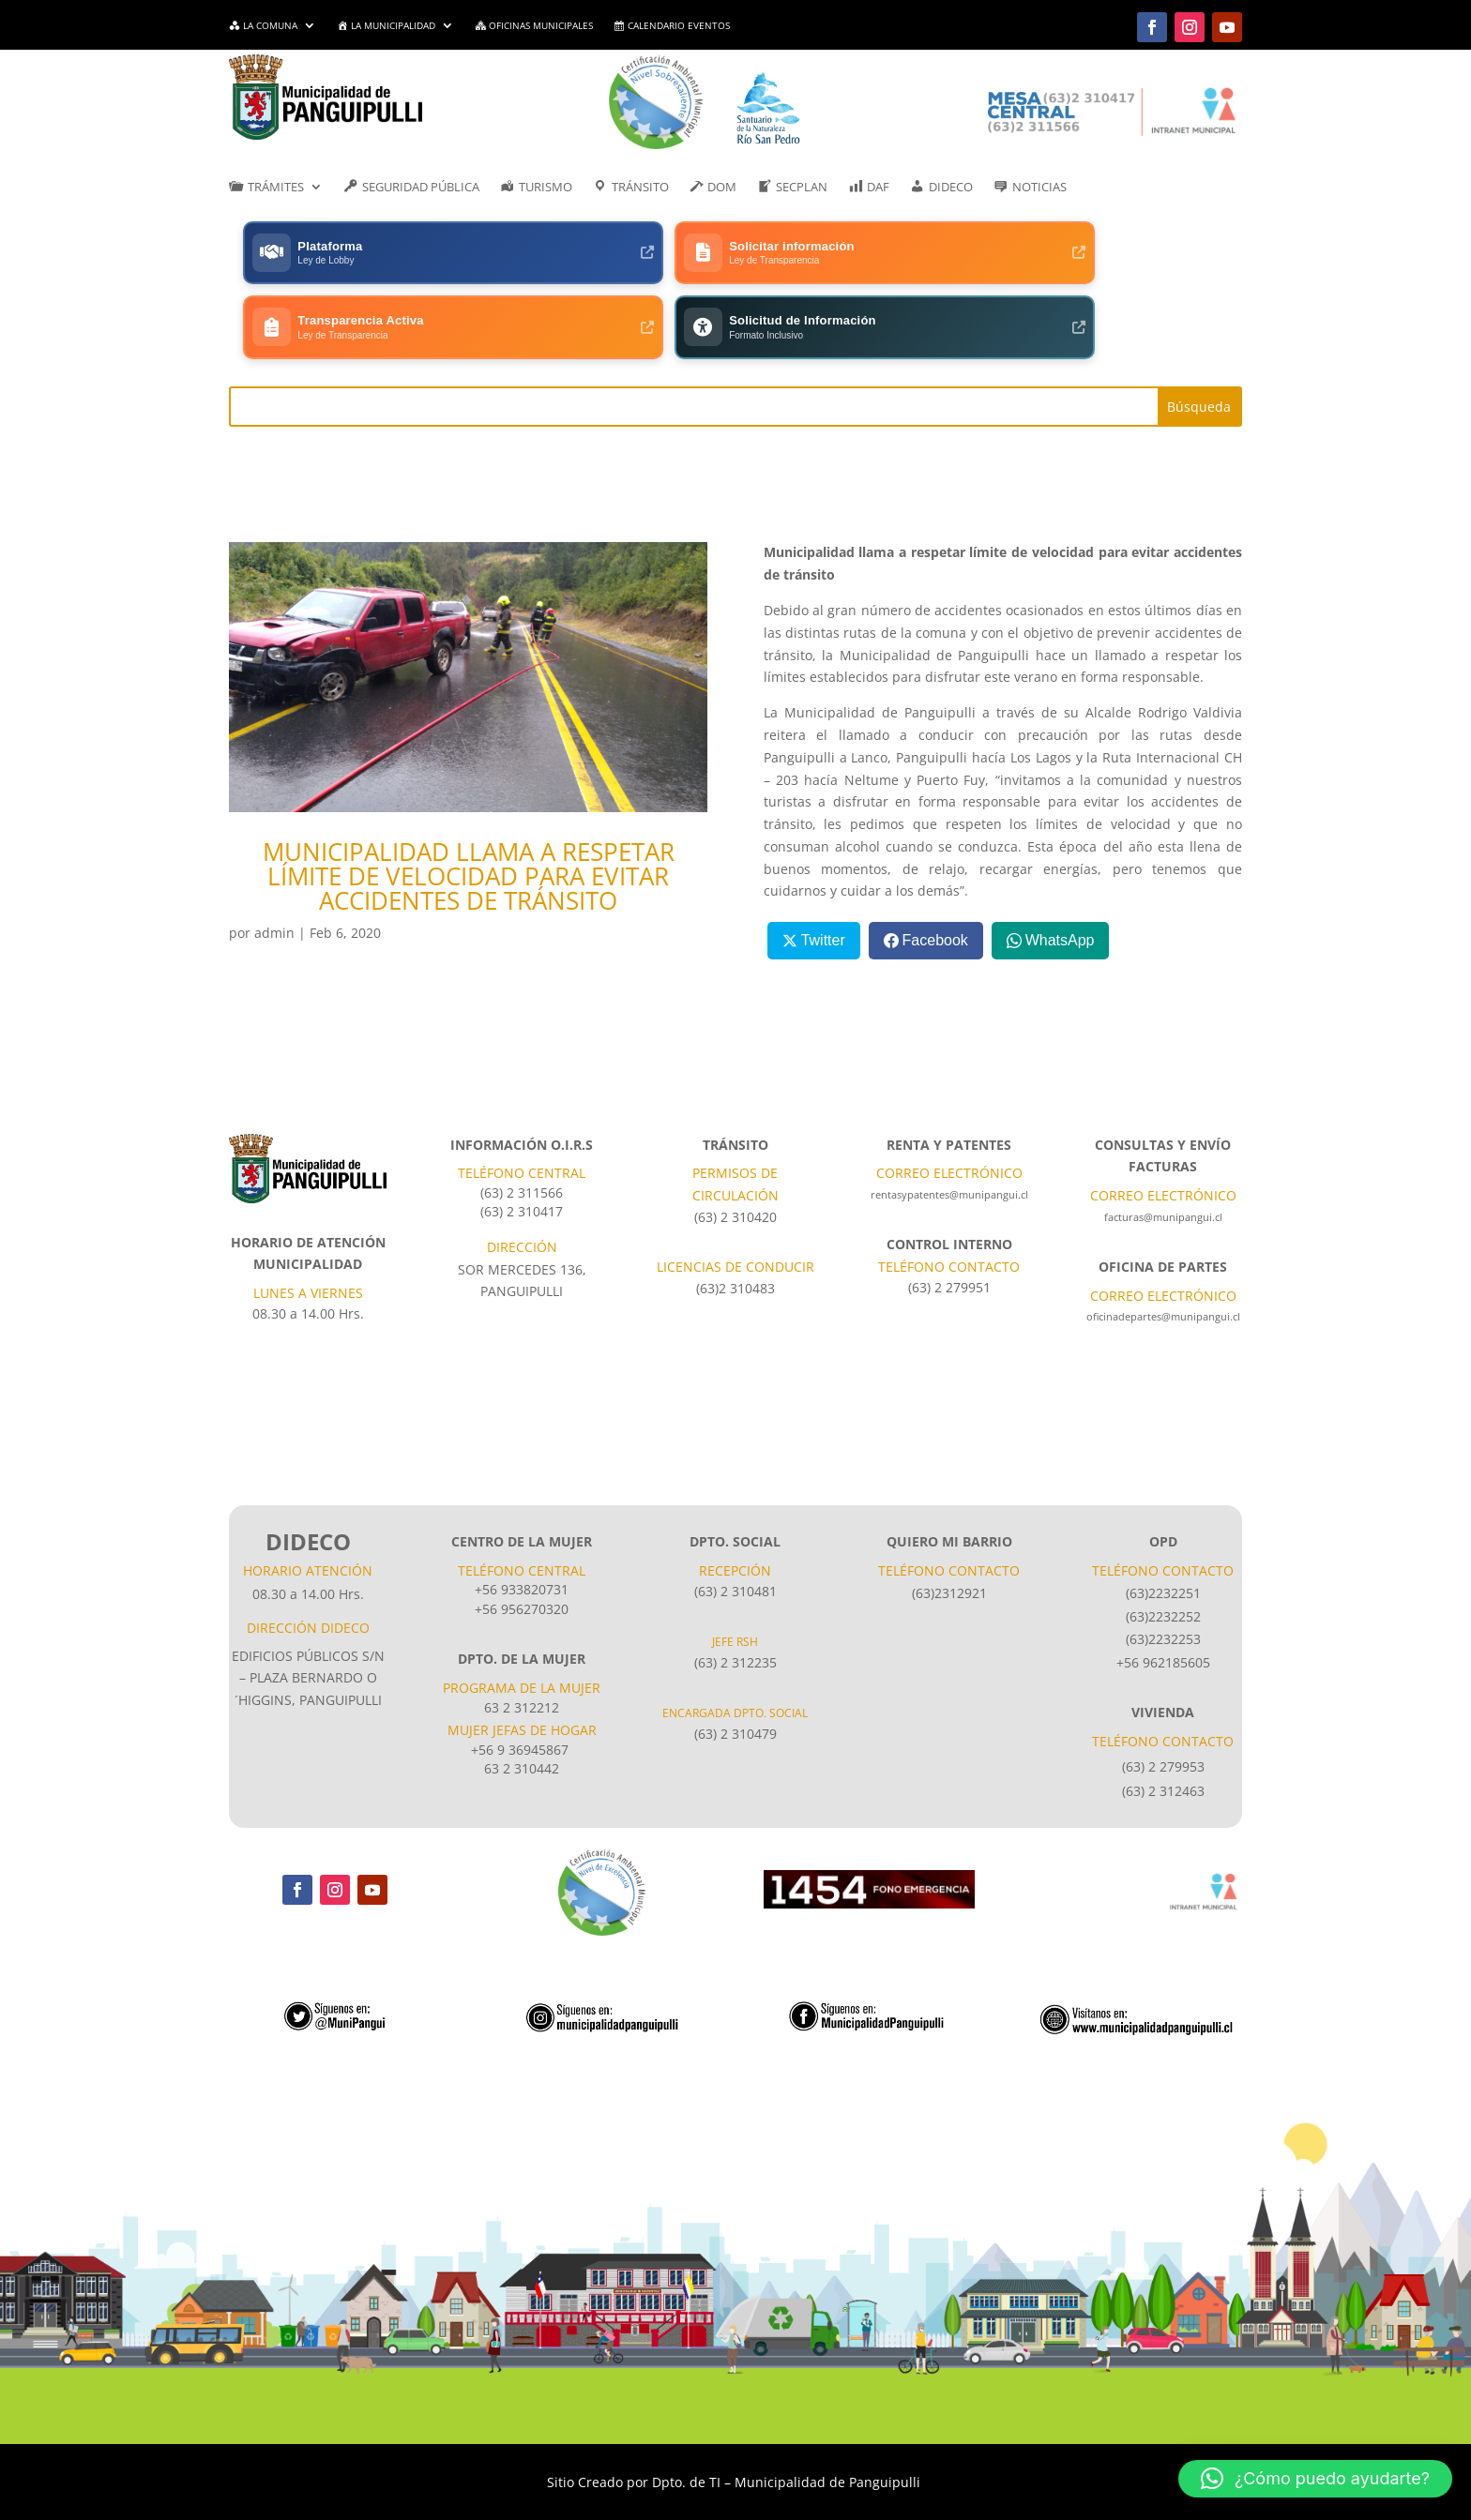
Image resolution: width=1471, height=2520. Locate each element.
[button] (1315, 2478)
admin (274, 860)
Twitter (823, 868)
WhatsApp (1060, 868)
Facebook (935, 868)
